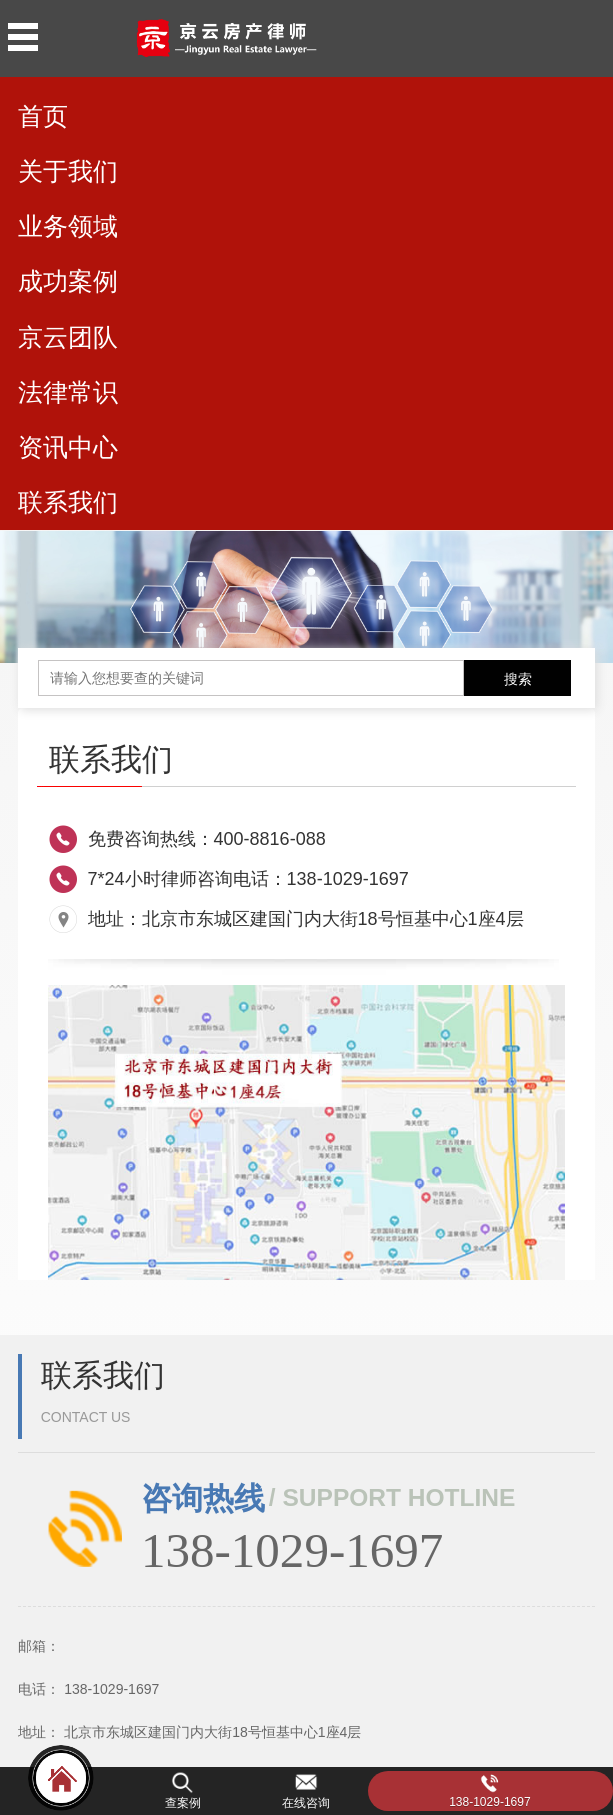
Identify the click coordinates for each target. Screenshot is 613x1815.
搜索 (518, 679)
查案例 (183, 1803)
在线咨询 (306, 1803)
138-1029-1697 (489, 1802)
